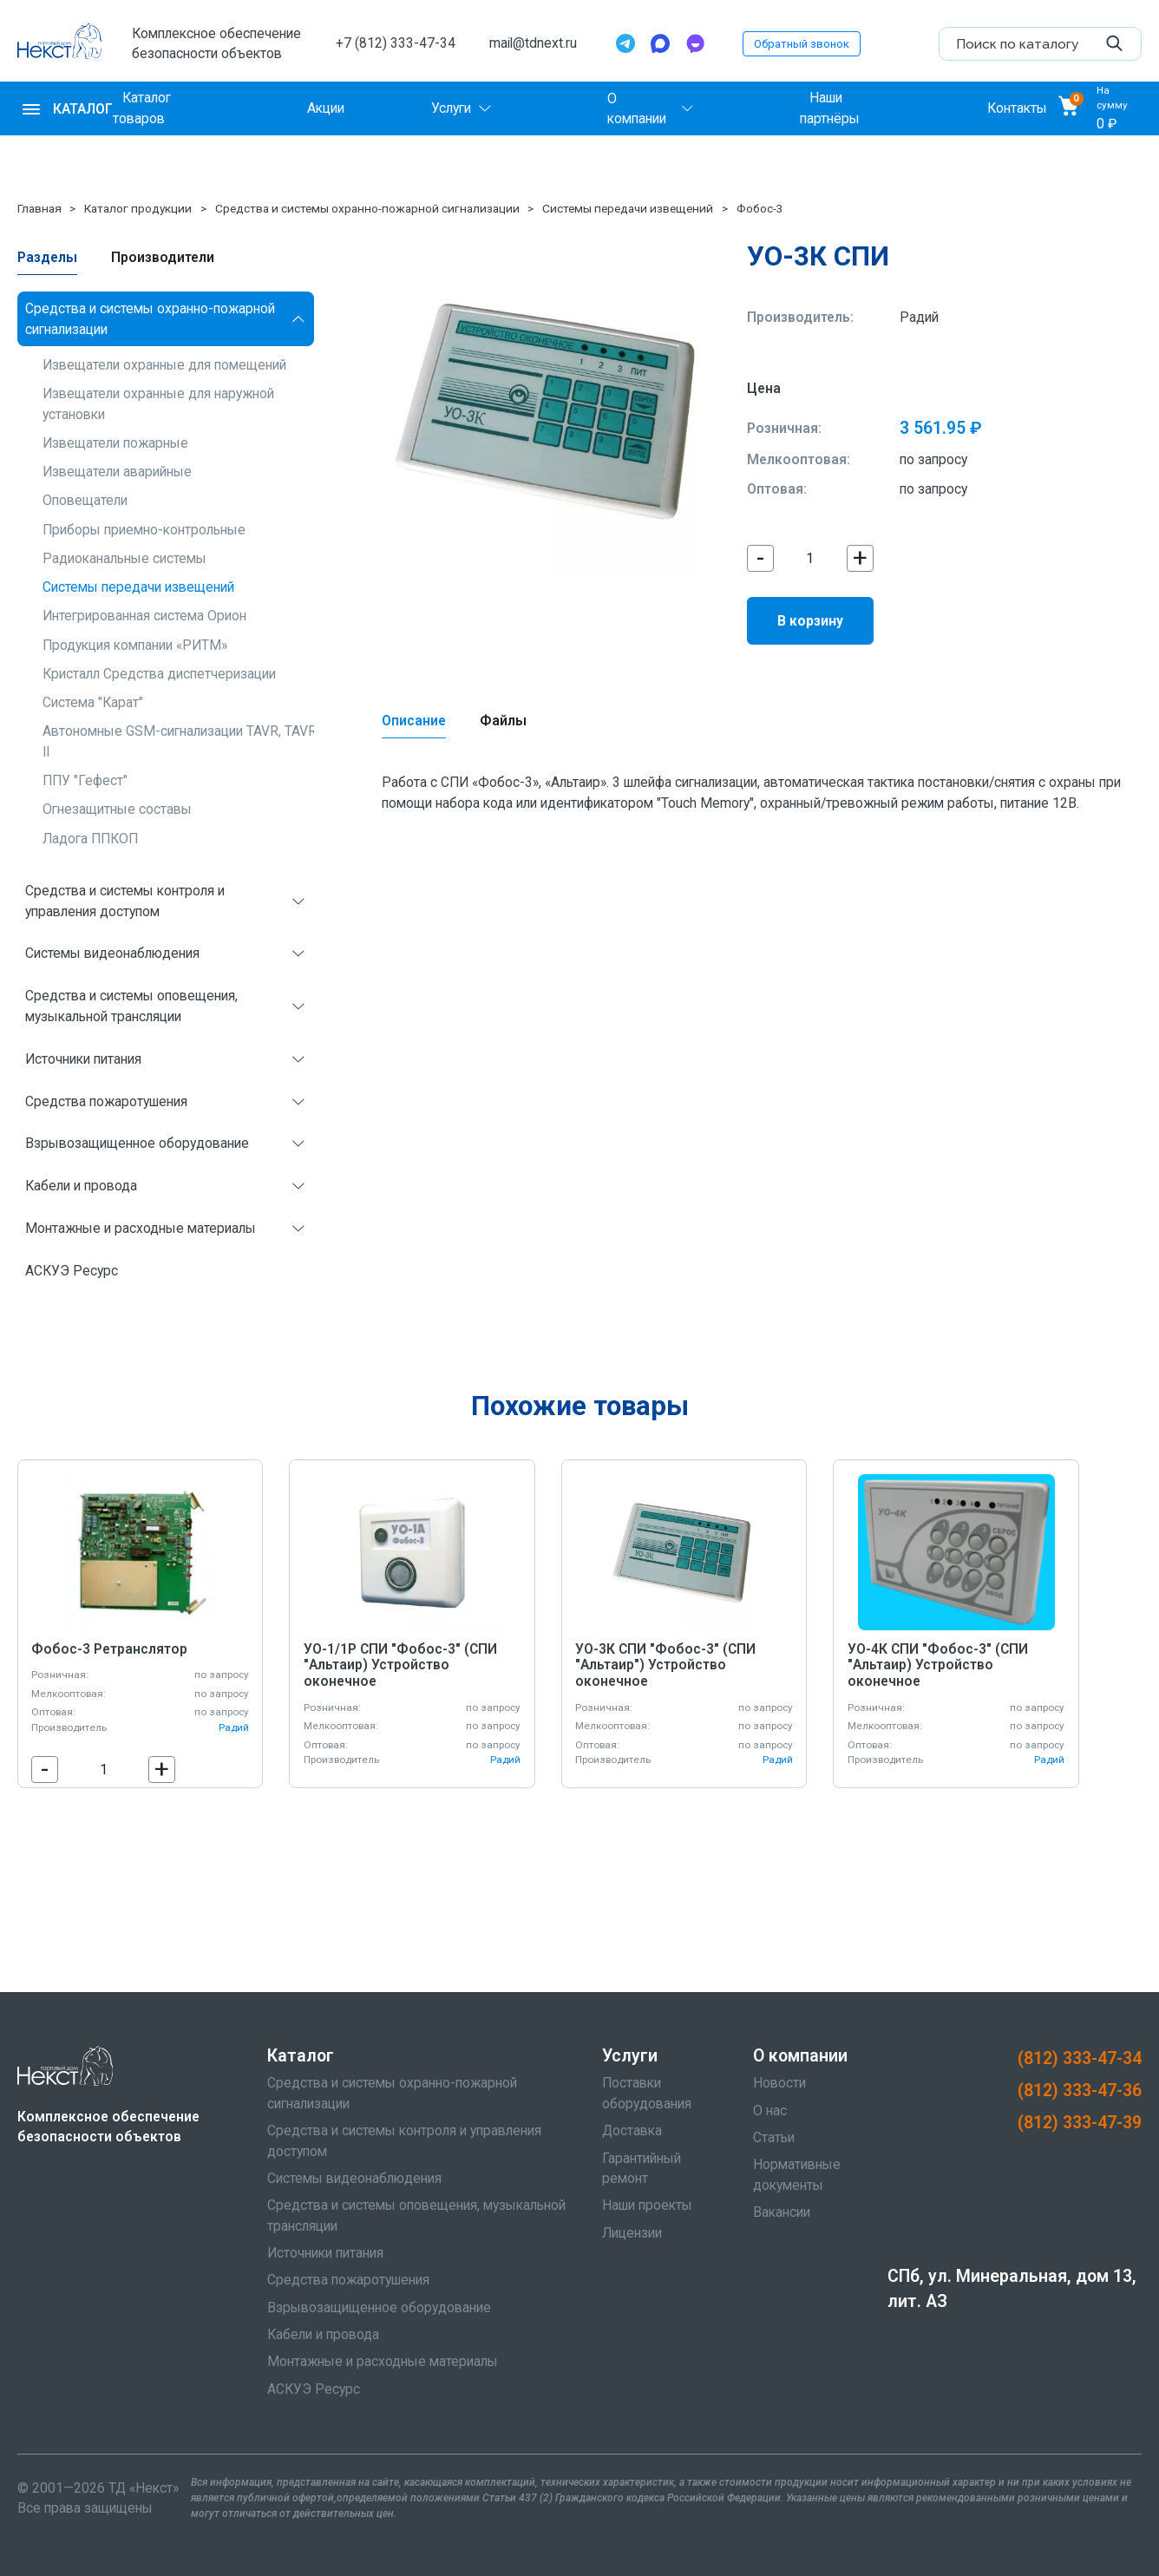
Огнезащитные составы (117, 809)
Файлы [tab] (503, 720)
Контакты (1017, 108)
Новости (779, 2083)
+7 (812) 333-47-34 (395, 43)
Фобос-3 (760, 208)
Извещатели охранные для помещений (164, 365)
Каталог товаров (142, 108)
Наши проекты (647, 2205)
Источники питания (83, 1059)
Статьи (774, 2137)
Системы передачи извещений (627, 208)
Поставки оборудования (646, 2093)
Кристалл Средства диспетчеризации (159, 673)
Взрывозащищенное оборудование (137, 1143)
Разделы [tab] (47, 257)
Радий (919, 317)
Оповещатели (85, 500)
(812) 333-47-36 (1080, 2091)
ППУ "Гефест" (85, 780)
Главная (39, 208)
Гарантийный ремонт (641, 2168)
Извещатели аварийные (117, 471)
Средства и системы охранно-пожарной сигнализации (367, 208)
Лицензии (632, 2233)
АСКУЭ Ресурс (71, 1270)
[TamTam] (695, 43)
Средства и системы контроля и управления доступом (125, 900)
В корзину (810, 621)
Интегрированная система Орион (144, 615)
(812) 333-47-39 (1080, 2123)
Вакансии (781, 2212)
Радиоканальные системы (124, 558)
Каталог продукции (138, 208)
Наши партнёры (830, 108)
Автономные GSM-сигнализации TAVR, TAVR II (180, 741)
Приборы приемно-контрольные (144, 529)
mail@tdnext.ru (533, 43)
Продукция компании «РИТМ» (135, 645)
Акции (325, 108)
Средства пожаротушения (106, 1101)
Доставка (632, 2130)
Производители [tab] (162, 257)
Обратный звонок (801, 43)
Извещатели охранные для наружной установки (158, 403)
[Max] (660, 43)
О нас (770, 2110)
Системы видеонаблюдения (112, 953)
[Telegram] (625, 43)
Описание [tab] (414, 720)
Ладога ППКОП (90, 838)
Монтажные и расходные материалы (140, 1228)
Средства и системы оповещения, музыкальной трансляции (131, 1005)
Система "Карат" (93, 702)
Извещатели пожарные (115, 443)
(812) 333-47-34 (1080, 2058)
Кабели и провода (81, 1185)
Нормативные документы (797, 2174)
